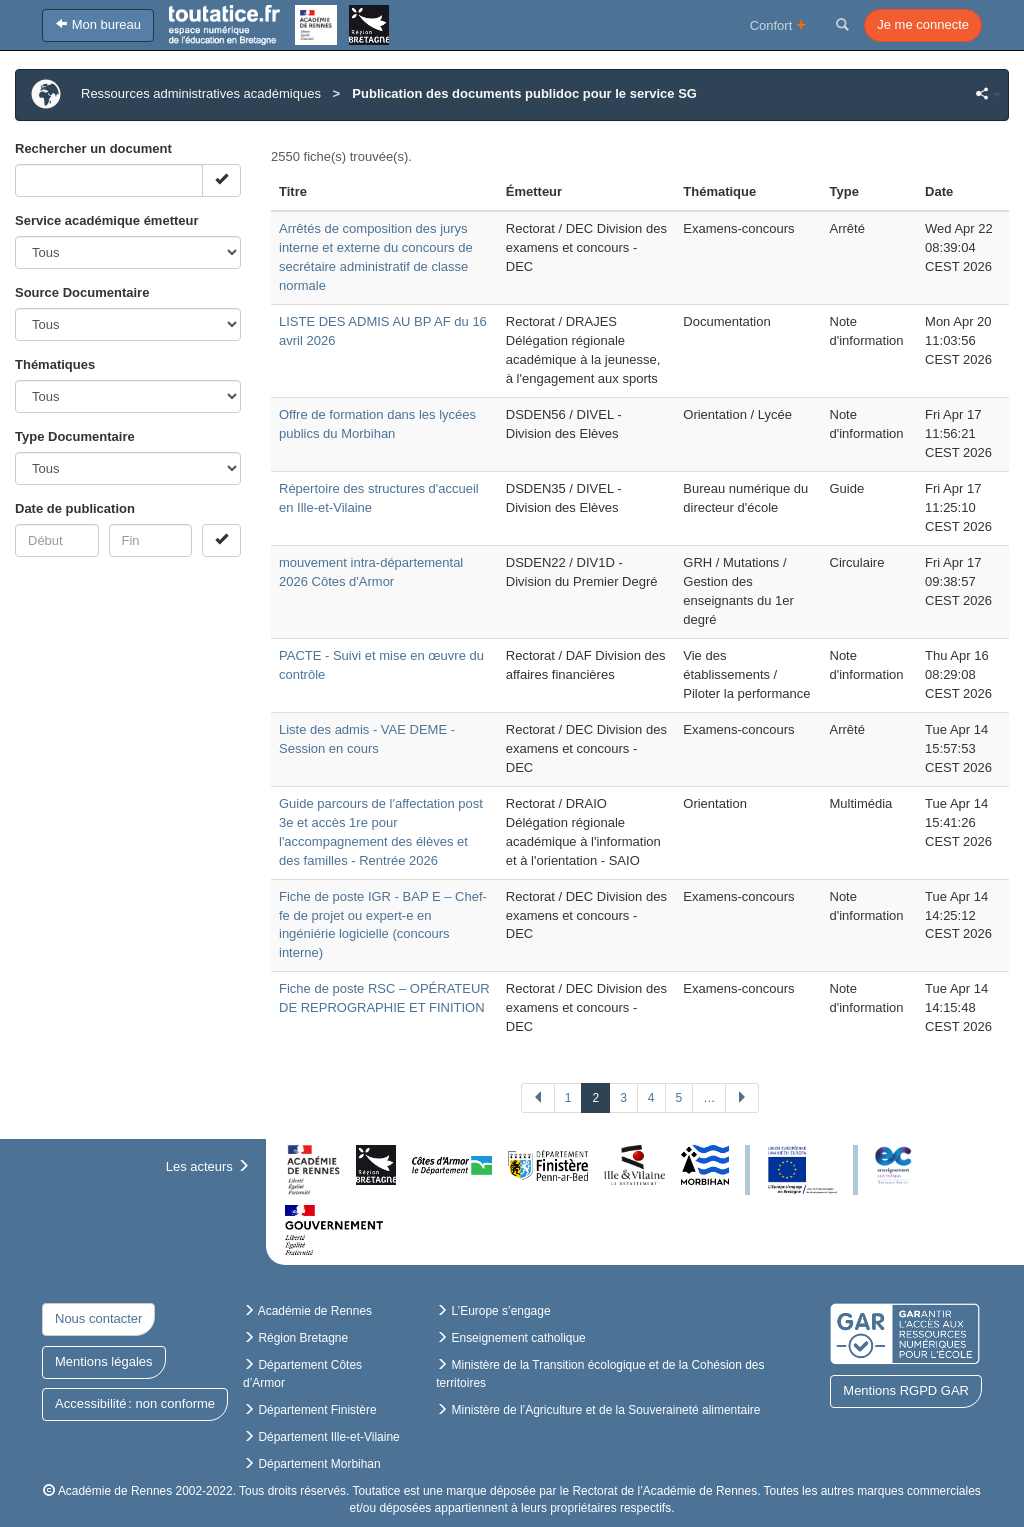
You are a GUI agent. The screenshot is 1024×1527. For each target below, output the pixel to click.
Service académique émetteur (107, 220)
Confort (778, 24)
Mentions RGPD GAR (906, 1390)
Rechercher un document (93, 148)
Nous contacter (98, 1318)
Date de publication (75, 508)
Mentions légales (104, 1361)
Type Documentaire (75, 436)
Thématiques (55, 364)
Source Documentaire (82, 292)
